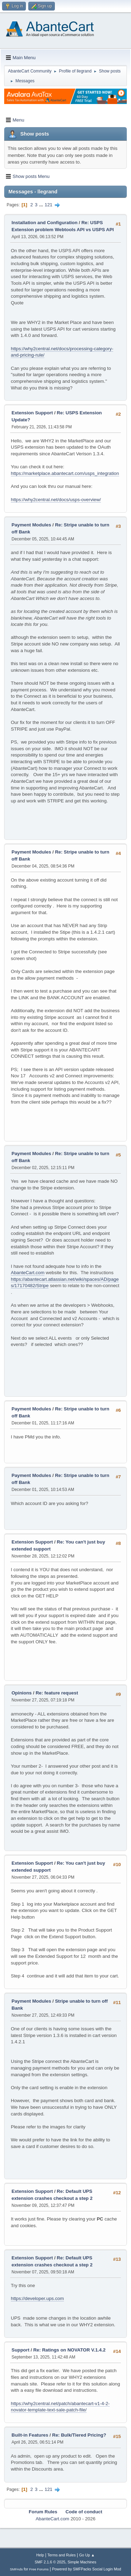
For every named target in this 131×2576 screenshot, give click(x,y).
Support (20, 2350)
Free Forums (39, 2569)
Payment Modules (31, 524)
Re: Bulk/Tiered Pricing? (79, 2435)
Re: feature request (57, 1693)
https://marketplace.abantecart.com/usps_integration (65, 473)
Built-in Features (30, 2435)
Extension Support (32, 412)
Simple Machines (82, 2562)
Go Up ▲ (87, 2555)
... (41, 204)
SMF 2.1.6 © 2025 (50, 2562)
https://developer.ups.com (37, 2298)
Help (40, 2555)
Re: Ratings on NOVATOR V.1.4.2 (69, 2350)
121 (48, 204)
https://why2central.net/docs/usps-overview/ (56, 499)
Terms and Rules (62, 2555)
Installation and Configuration (45, 222)
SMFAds (16, 2569)
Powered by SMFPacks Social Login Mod (86, 2569)
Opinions (22, 1693)
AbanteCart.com (27, 1272)
